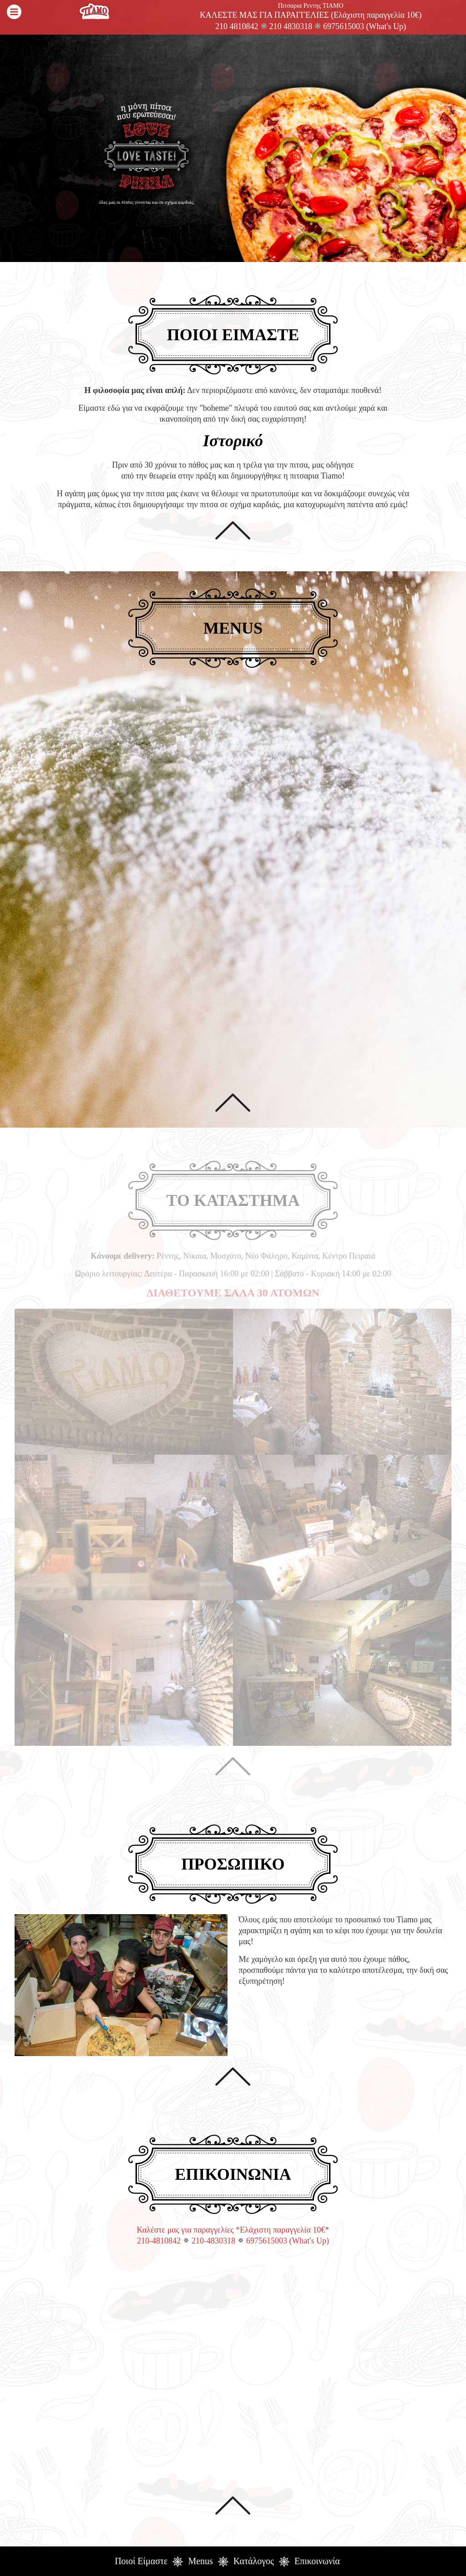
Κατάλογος (253, 2561)
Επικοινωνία (317, 2561)
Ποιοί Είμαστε (141, 2561)
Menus (200, 2561)
